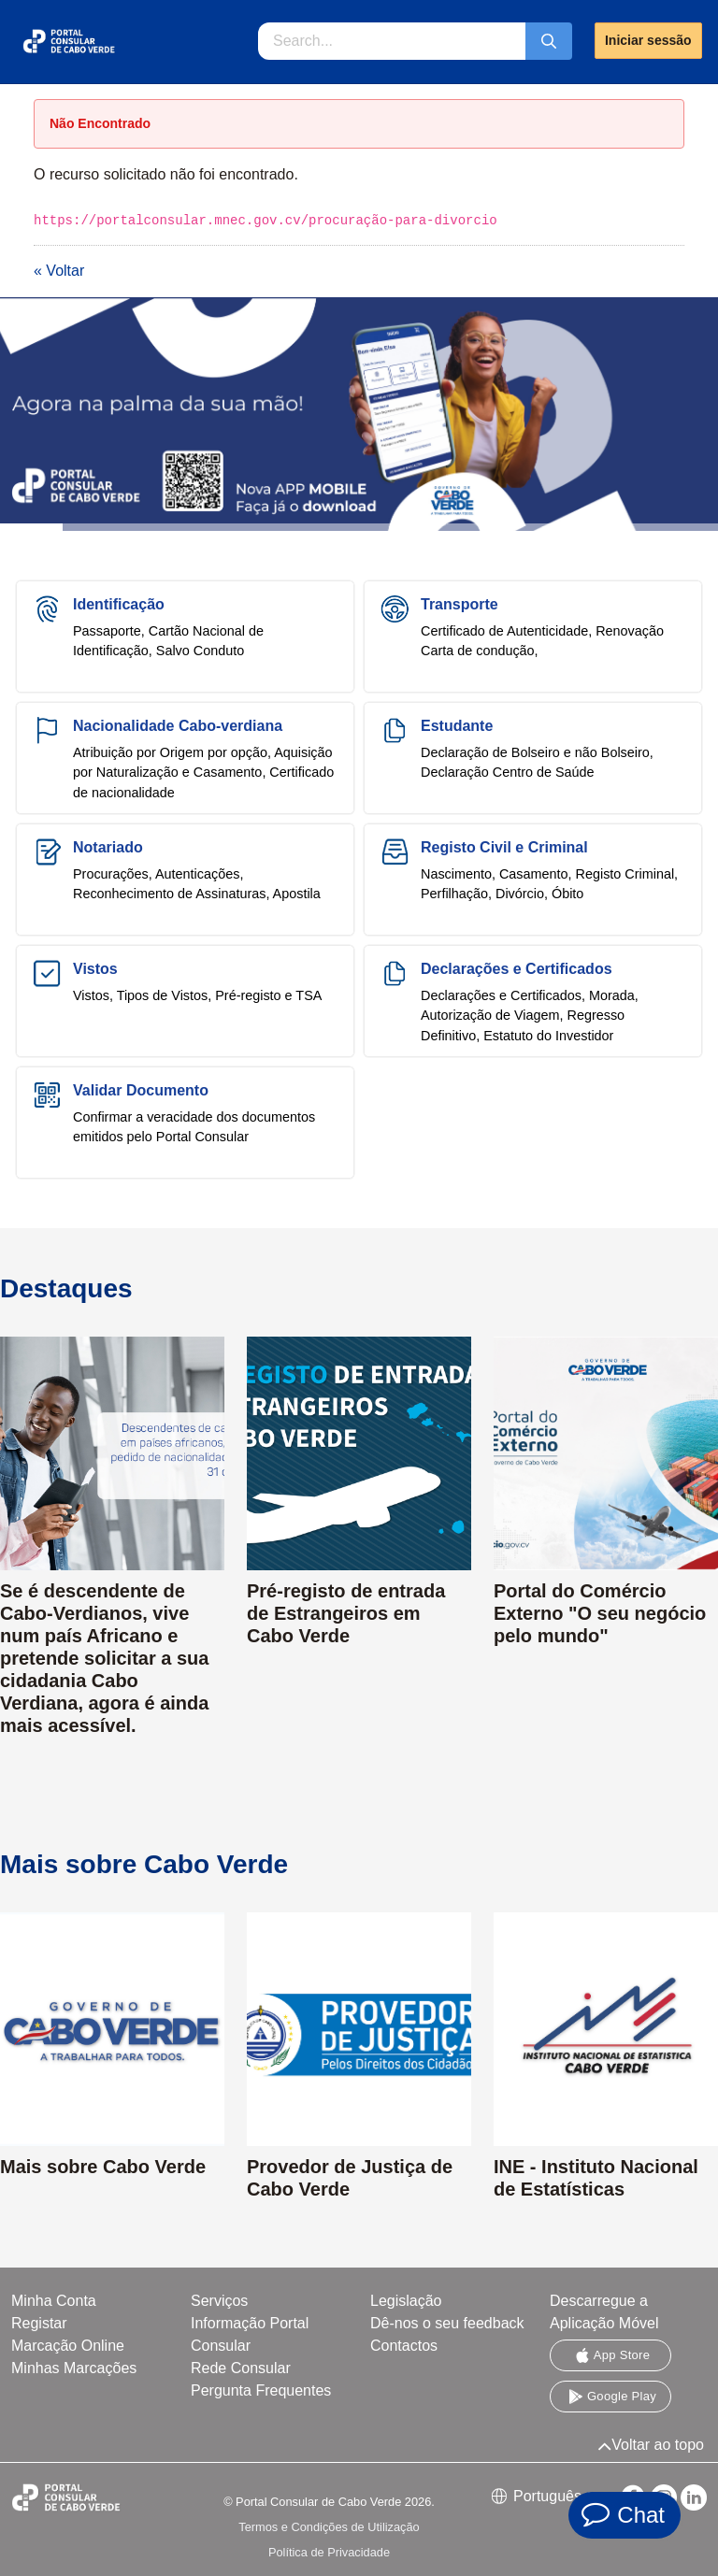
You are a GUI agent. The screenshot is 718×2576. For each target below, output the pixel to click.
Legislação (406, 2301)
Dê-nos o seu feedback (447, 2323)
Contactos (404, 2346)
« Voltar (59, 271)
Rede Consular (241, 2368)
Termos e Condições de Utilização (328, 2527)
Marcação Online (67, 2346)
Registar (39, 2323)
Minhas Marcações (73, 2368)
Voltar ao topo (650, 2445)
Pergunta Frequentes (261, 2390)
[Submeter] (548, 41)
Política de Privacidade (329, 2552)
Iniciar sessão (648, 40)
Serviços (219, 2301)
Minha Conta (53, 2301)
